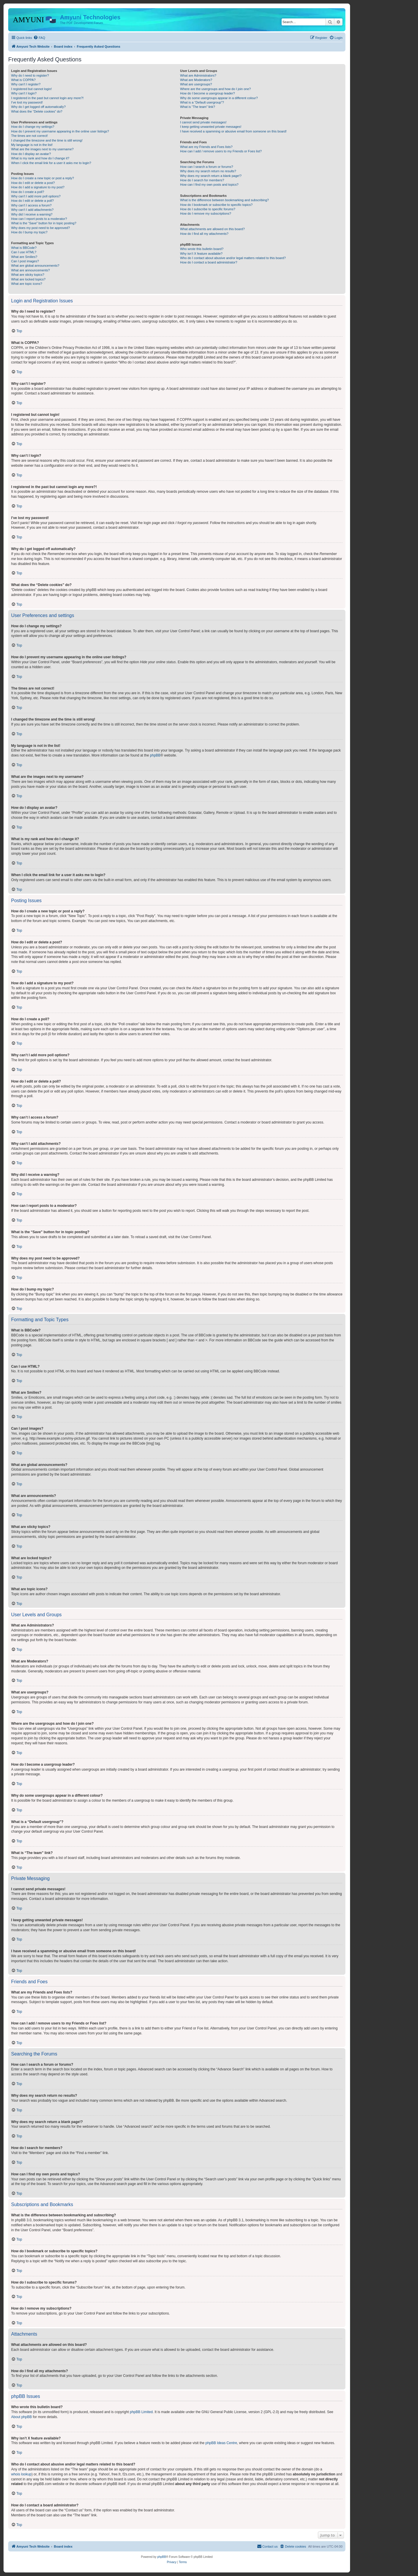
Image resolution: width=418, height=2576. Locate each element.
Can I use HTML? (23, 252)
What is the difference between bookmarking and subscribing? (224, 200)
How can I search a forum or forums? (206, 166)
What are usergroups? (196, 84)
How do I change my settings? (32, 126)
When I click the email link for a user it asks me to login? (51, 163)
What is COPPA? (23, 80)
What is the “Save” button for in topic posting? (43, 223)
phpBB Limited (141, 2412)
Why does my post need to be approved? (40, 228)
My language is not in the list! (32, 145)
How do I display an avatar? (31, 154)
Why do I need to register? (30, 75)
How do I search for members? (202, 180)
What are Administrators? (198, 75)
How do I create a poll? (27, 192)
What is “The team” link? (197, 106)
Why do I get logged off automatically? (38, 106)
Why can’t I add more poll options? (36, 196)
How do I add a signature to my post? (37, 187)
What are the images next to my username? (42, 149)
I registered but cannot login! (31, 89)
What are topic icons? (26, 283)
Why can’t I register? (25, 84)
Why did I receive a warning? (31, 214)
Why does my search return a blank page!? (210, 176)
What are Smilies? (24, 257)
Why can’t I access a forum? (31, 205)
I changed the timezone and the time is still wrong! (47, 140)
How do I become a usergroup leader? (207, 93)
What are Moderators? (196, 80)
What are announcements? (30, 270)
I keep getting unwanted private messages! (210, 126)
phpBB (155, 755)
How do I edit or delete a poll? (32, 200)
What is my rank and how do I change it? (40, 158)
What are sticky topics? (27, 274)
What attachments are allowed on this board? (212, 229)
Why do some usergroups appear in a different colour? (219, 98)
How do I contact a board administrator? (208, 262)
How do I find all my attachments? (204, 233)
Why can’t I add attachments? (32, 209)
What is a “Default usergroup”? (202, 102)
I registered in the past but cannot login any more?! (47, 98)
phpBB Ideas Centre (221, 2443)
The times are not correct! (29, 135)
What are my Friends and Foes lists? (206, 147)
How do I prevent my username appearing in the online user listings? (60, 131)
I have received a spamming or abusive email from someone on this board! (233, 131)
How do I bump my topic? (29, 232)
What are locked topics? (28, 279)
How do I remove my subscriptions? (205, 213)
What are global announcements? (35, 265)
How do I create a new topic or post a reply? (42, 178)
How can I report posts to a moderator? (39, 218)
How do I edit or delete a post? (33, 183)
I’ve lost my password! (27, 102)
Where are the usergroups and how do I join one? (215, 89)
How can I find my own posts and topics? (209, 184)
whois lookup (21, 2474)
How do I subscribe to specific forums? (207, 209)
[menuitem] (39, 37)
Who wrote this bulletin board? (201, 249)
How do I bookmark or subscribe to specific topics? (216, 204)
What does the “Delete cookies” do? (36, 111)
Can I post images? (25, 261)
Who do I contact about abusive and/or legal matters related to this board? (233, 258)
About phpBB (21, 2417)
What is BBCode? (24, 247)
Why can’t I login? (24, 93)
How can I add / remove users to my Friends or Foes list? (221, 151)
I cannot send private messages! (203, 122)
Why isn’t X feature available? (201, 253)
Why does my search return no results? (208, 171)
